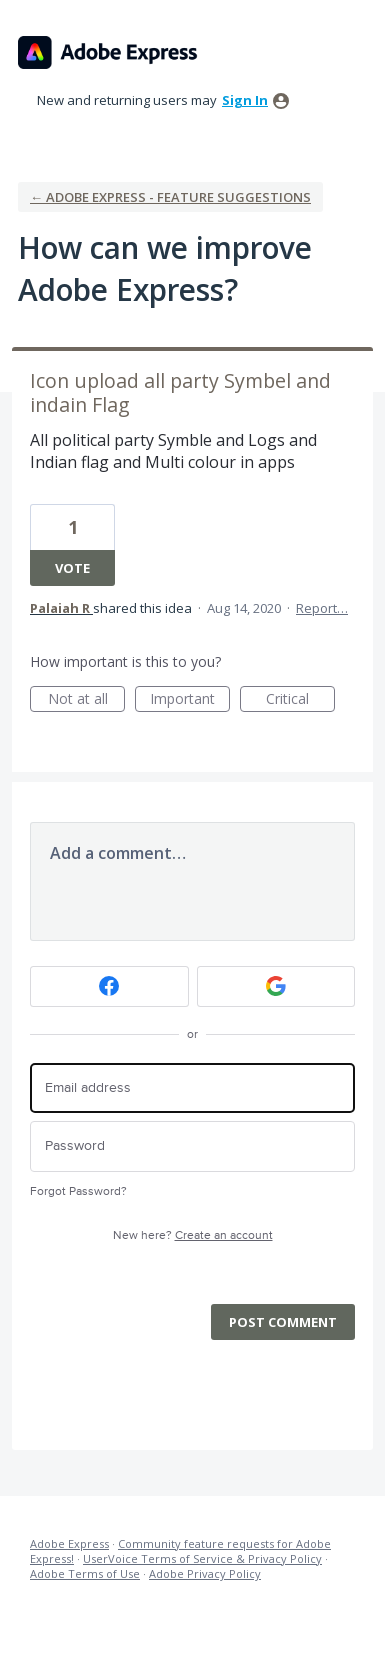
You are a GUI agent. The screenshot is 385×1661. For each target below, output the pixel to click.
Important (190, 700)
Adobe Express (69, 1543)
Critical (300, 700)
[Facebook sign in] (109, 986)
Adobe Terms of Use (85, 1573)
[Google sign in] (276, 986)
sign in (245, 100)
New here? (193, 1235)
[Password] (192, 1146)
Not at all (87, 700)
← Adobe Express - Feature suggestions (170, 197)
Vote (72, 568)
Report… (322, 608)
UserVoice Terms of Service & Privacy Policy (202, 1558)
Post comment (283, 1322)
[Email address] (192, 1088)
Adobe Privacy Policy (205, 1573)
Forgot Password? (78, 1191)
